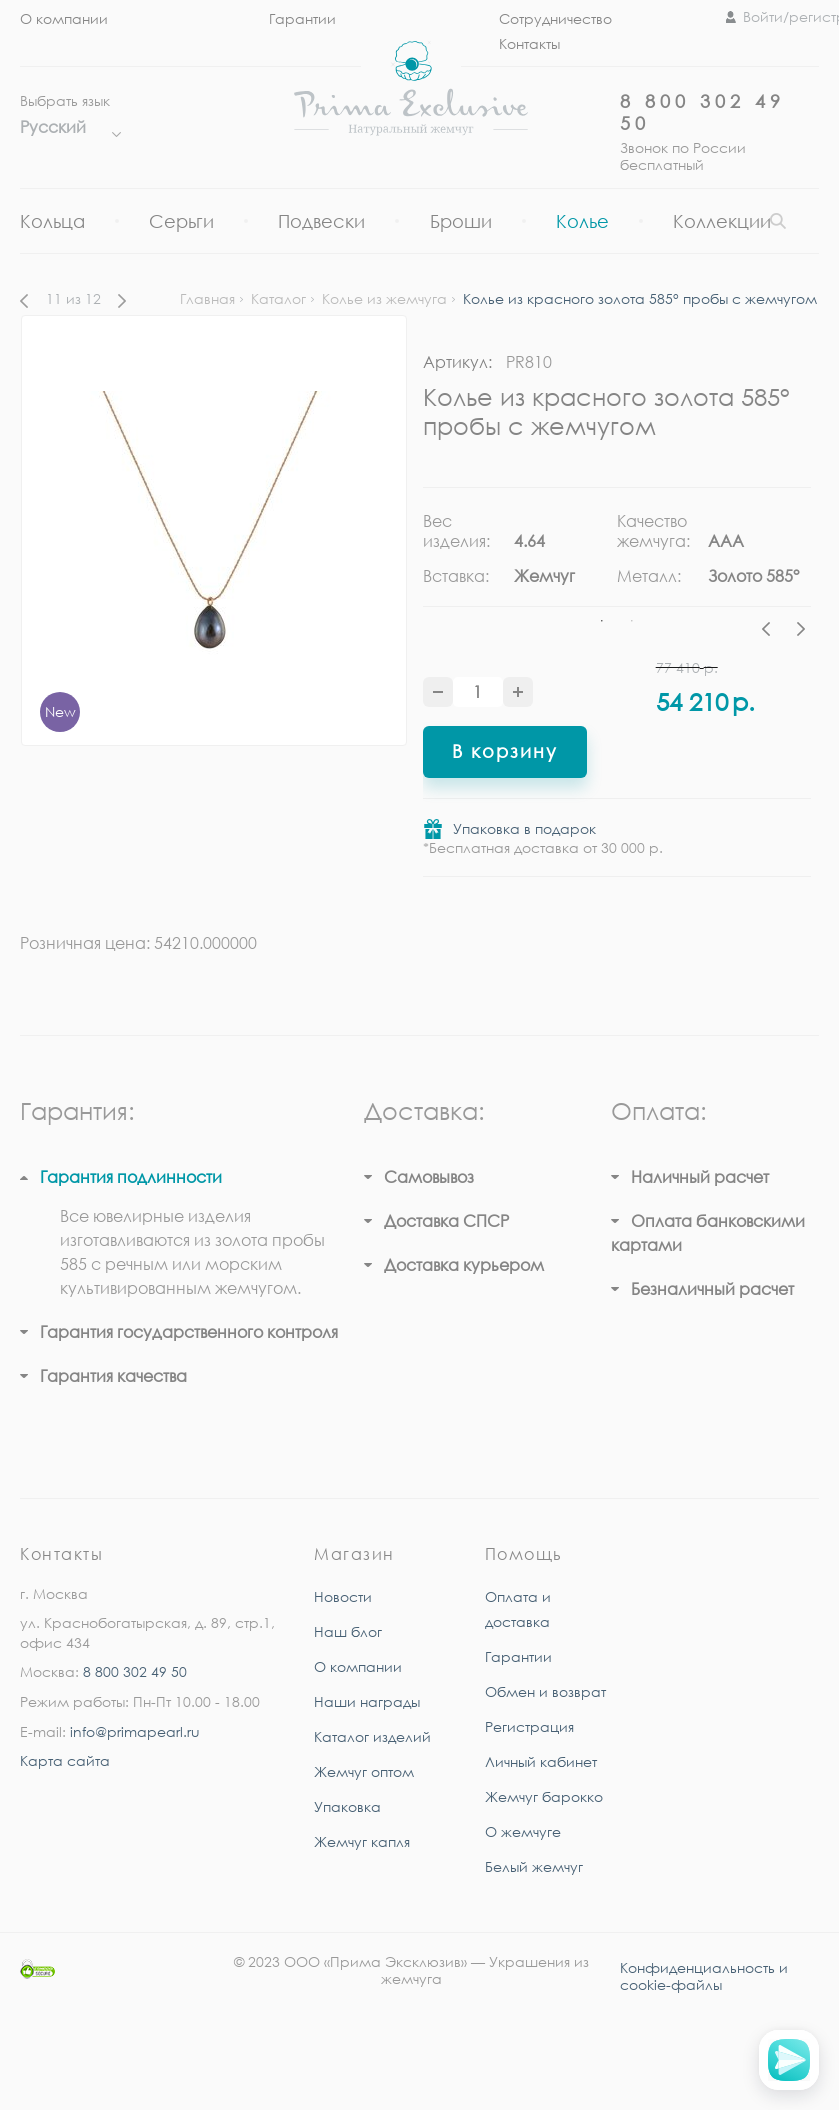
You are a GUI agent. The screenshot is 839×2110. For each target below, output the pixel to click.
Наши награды (367, 1701)
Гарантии (302, 18)
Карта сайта (65, 1760)
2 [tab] (632, 621)
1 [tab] (602, 621)
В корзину (505, 751)
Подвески (321, 221)
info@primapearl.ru (135, 1731)
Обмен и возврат (545, 1691)
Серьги (181, 221)
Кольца (52, 221)
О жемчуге (523, 1831)
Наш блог (348, 1631)
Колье (582, 221)
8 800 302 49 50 (135, 1671)
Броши (461, 221)
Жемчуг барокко (544, 1796)
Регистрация (529, 1726)
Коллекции (722, 221)
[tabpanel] (520, 556)
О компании (64, 18)
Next (801, 632)
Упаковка (347, 1806)
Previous (771, 632)
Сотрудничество (555, 18)
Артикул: (457, 362)
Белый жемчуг (534, 1866)
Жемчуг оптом (364, 1771)
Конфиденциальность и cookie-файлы (704, 1976)
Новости (343, 1596)
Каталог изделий (372, 1736)
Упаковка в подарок (524, 828)
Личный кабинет (541, 1761)
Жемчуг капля (362, 1841)
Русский (65, 127)
